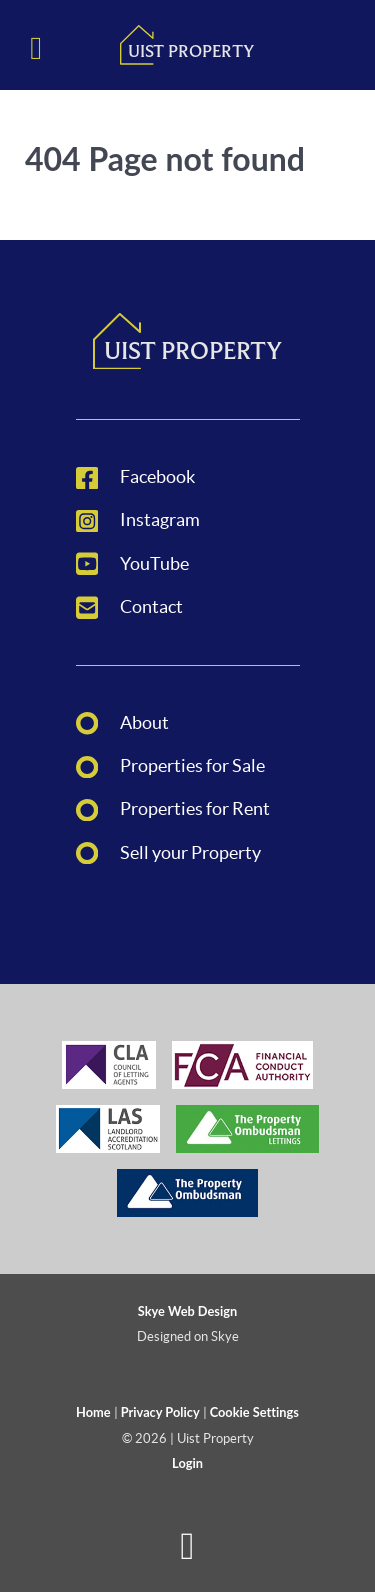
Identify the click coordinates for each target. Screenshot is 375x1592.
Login (187, 1463)
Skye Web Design (187, 1311)
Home (93, 1412)
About (144, 723)
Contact (151, 607)
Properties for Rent (195, 809)
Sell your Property (190, 853)
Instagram (160, 520)
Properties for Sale (192, 766)
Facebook (157, 477)
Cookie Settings (254, 1412)
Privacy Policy (160, 1412)
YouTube (154, 564)
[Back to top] (187, 1554)
